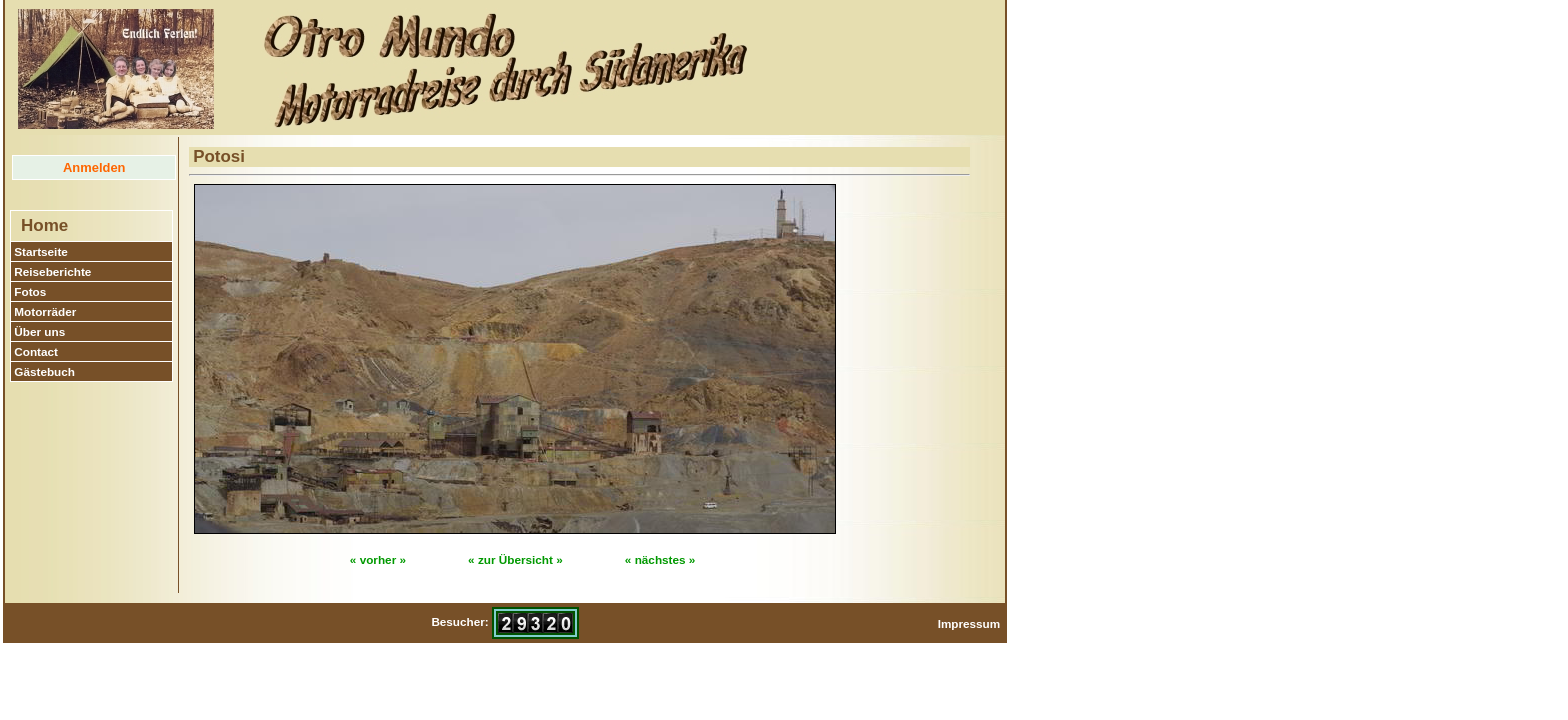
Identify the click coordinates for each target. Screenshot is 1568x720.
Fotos (30, 291)
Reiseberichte (52, 271)
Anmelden (94, 167)
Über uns (39, 331)
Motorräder (45, 311)
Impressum (969, 623)
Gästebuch (44, 371)
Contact (36, 351)
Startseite (41, 251)
